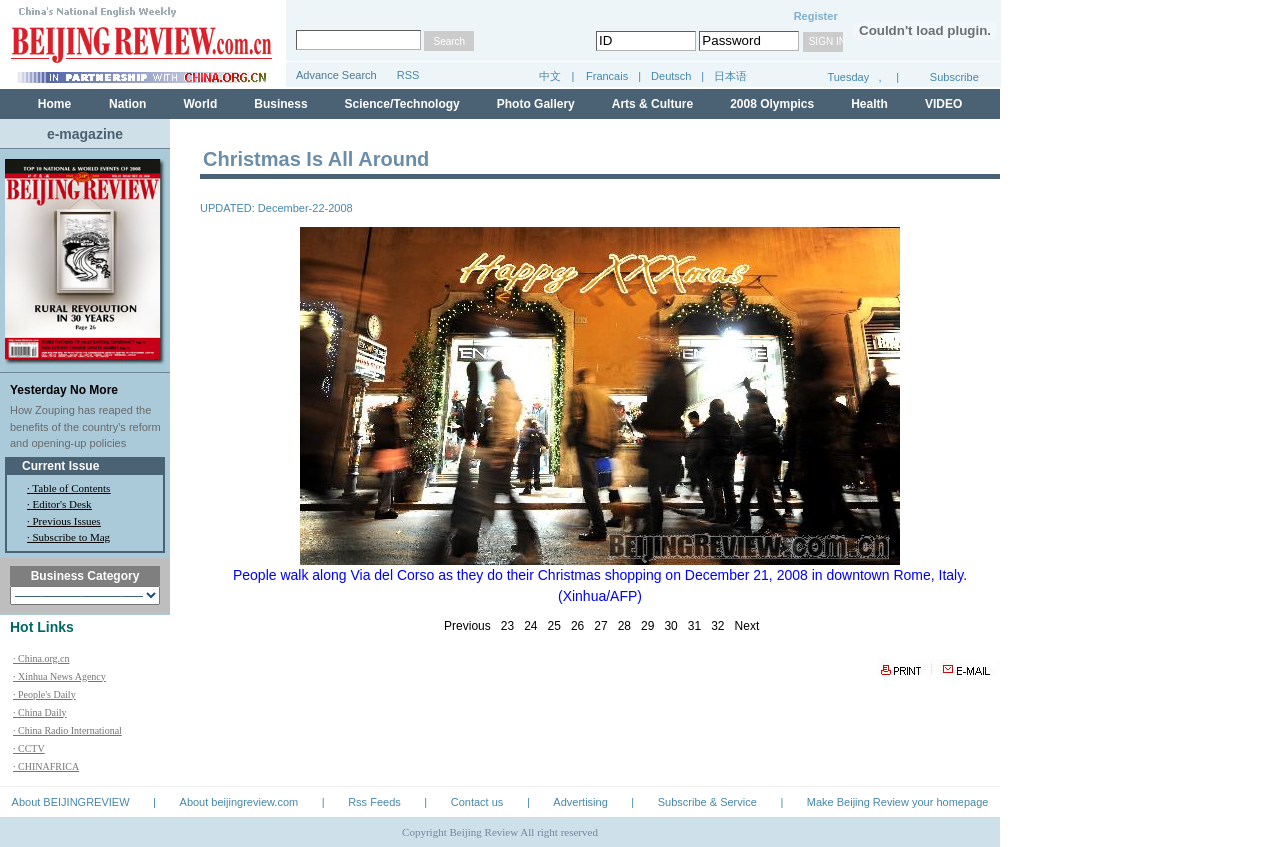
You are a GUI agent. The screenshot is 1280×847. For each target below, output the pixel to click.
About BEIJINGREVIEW (71, 802)
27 (600, 626)
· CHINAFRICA (46, 766)
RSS (408, 75)
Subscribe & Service (707, 802)
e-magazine (85, 134)
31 (694, 626)
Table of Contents (71, 488)
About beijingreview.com (239, 802)
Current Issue (60, 466)
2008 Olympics (772, 104)
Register (816, 16)
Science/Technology (402, 104)
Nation (127, 104)
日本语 (730, 76)
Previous (467, 626)
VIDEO (943, 104)
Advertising (580, 802)
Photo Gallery (536, 104)
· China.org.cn (41, 658)
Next (747, 626)
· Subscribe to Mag (68, 537)
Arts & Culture (652, 104)
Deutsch (672, 76)
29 (647, 626)
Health (869, 104)
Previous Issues (67, 521)
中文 (550, 76)
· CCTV (29, 748)
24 (530, 626)
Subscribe (954, 77)
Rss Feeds (374, 802)
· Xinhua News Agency (59, 676)
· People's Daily (44, 694)
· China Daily (40, 712)
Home (54, 104)
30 (670, 626)
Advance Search (336, 75)
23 (507, 626)
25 (554, 626)
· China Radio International (67, 730)
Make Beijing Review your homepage (898, 802)
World (200, 104)
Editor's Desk (62, 504)
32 (717, 626)
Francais (607, 76)
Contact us (477, 802)
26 (577, 626)
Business (280, 104)
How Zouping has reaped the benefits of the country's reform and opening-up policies (85, 426)
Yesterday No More (64, 390)
